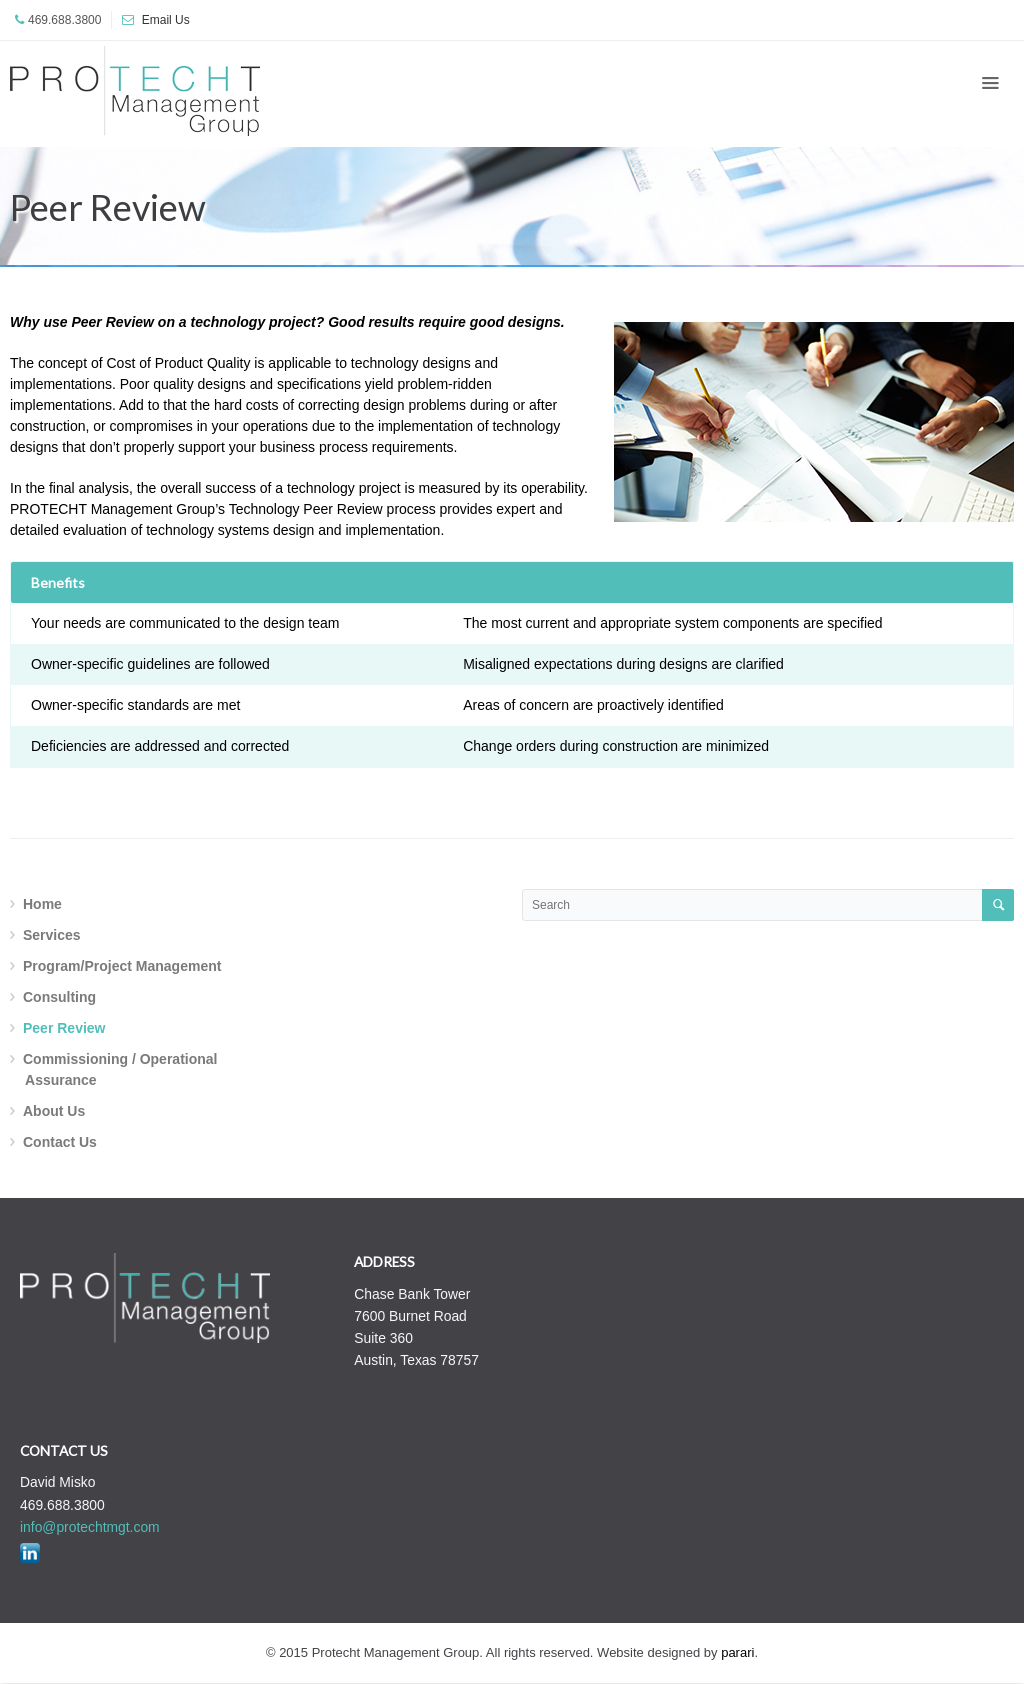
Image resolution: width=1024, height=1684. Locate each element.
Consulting (59, 997)
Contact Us (60, 1142)
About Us (54, 1111)
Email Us (166, 20)
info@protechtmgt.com (90, 1527)
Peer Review (64, 1028)
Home (42, 904)
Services (52, 935)
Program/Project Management (122, 966)
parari (737, 1652)
